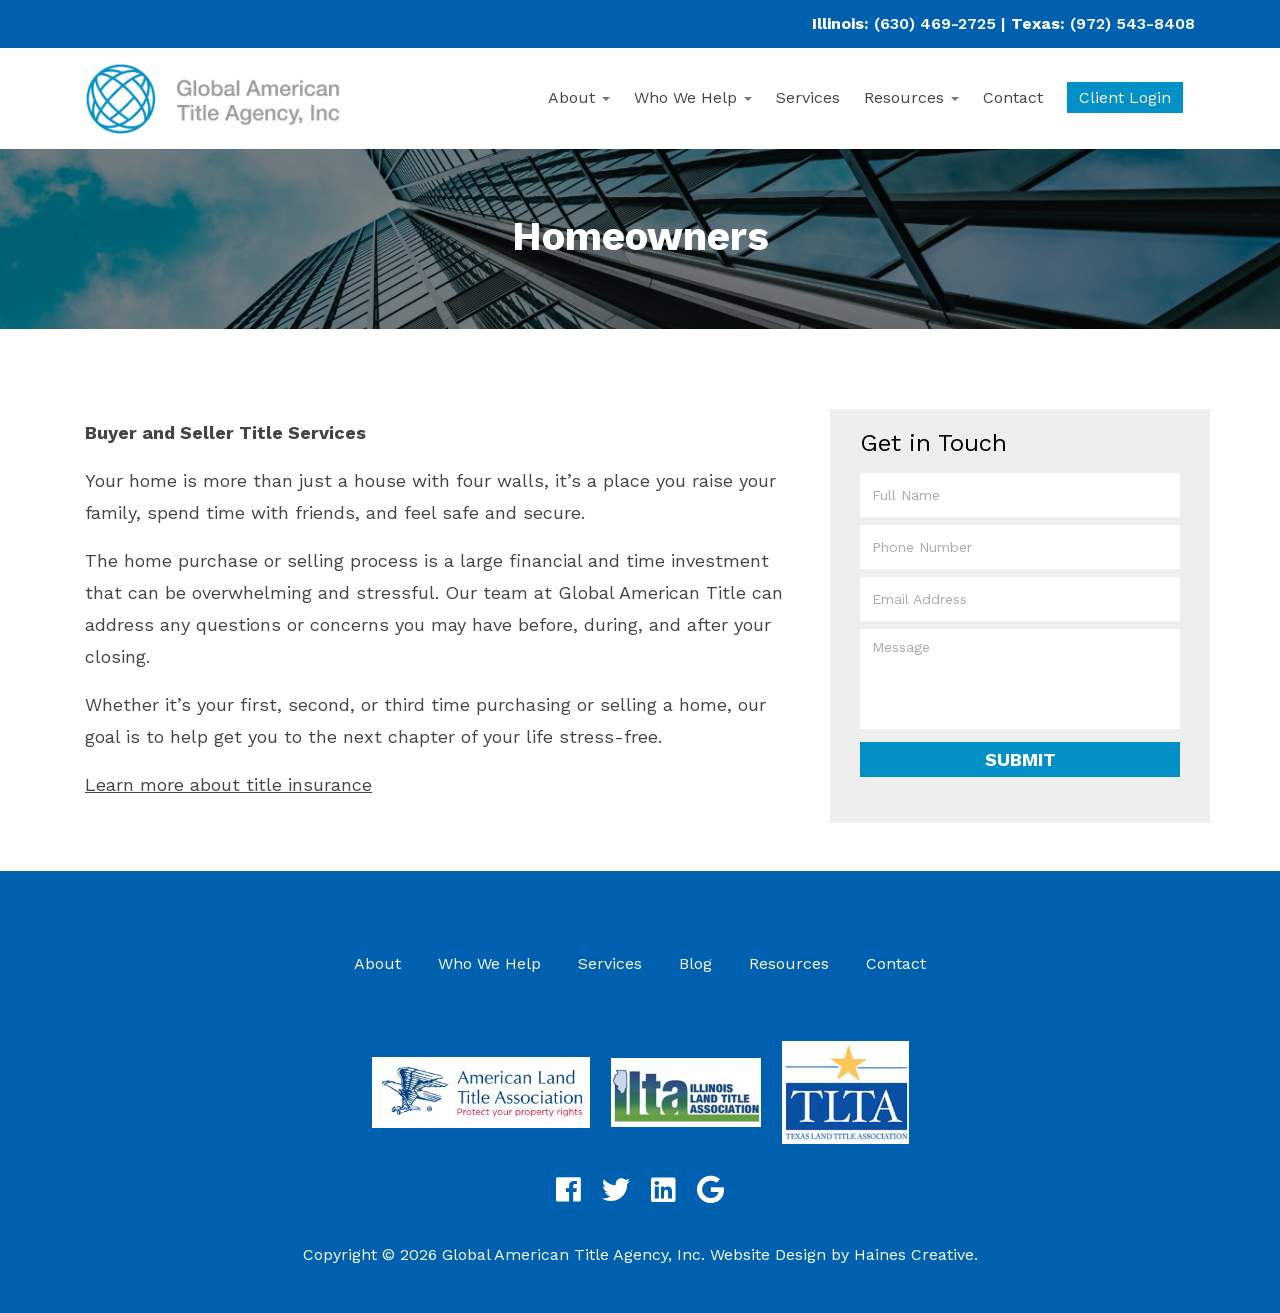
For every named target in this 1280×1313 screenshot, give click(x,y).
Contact (1013, 97)
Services (808, 97)
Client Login (1125, 97)
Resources (911, 97)
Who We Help (693, 97)
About (579, 97)
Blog (695, 963)
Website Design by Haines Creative (842, 1254)
